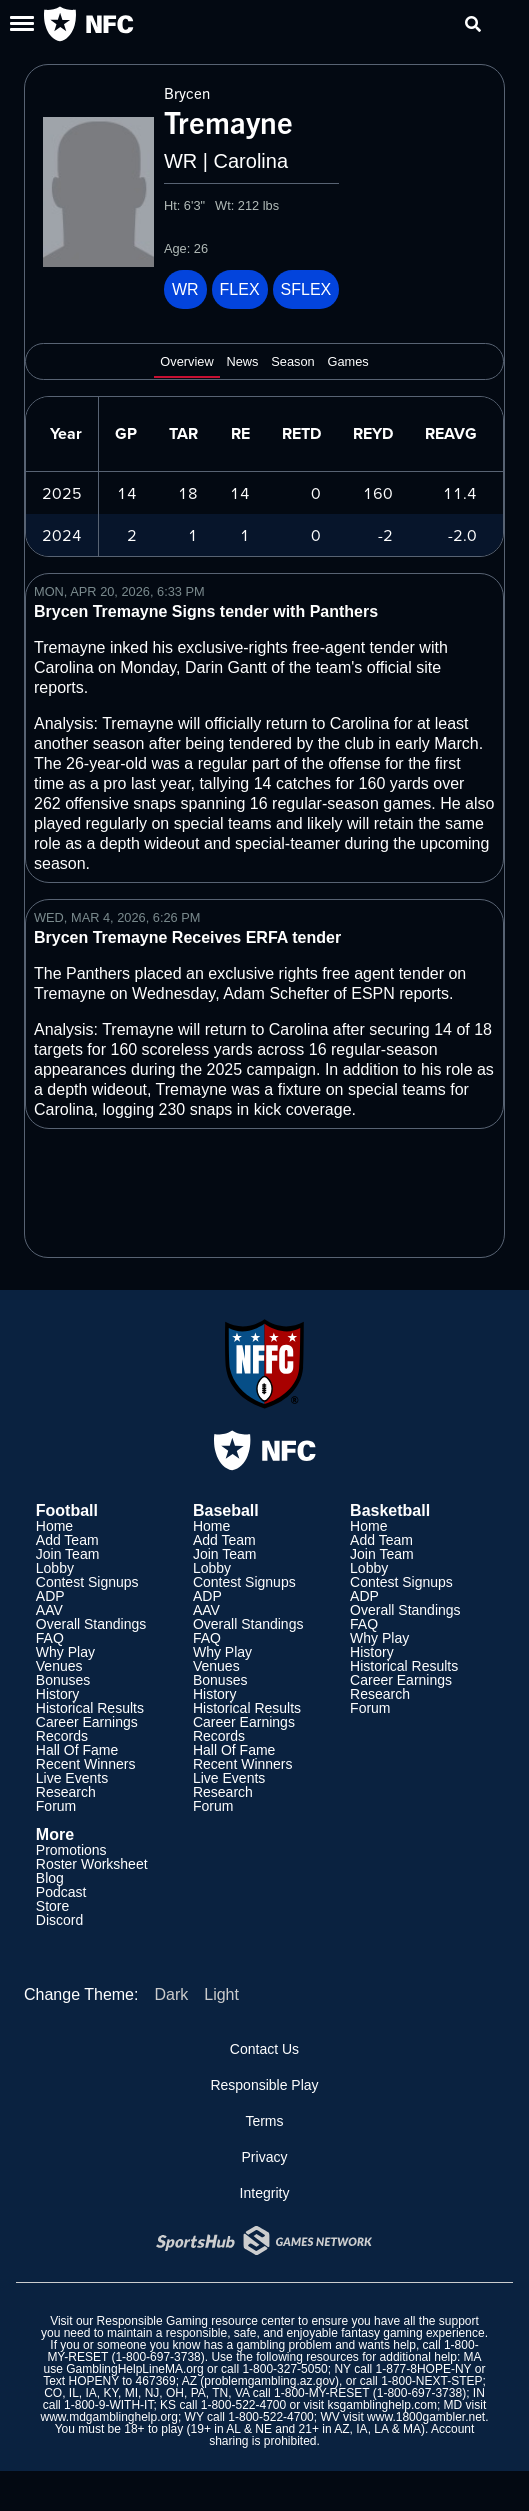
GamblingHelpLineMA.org (134, 2369)
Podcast (61, 1892)
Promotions (71, 1850)
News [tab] (242, 361)
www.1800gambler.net (426, 2417)
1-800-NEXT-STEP (431, 2381)
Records (62, 1736)
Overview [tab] (186, 361)
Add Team (67, 1540)
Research (66, 1792)
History (58, 1694)
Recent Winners (86, 1764)
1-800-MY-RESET (321, 2393)
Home (54, 1526)
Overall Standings (91, 1624)
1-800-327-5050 (284, 2369)
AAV (49, 1610)
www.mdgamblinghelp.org (108, 2417)
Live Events (72, 1778)
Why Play (65, 1652)
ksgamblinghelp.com (382, 2405)
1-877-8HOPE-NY (424, 2369)
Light (221, 1994)
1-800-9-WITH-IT (108, 2405)
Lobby (55, 1568)
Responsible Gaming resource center (196, 2321)
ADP (50, 1596)
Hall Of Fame (77, 1750)
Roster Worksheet (92, 1864)
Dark (171, 1994)
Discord (59, 1920)
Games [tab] (347, 361)
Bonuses (63, 1680)
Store (52, 1906)
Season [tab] (292, 361)
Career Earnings (87, 1722)
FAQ (50, 1638)
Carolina (251, 161)
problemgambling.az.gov (269, 2381)
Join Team (68, 1554)
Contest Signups (87, 1582)
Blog (50, 1878)
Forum (56, 1806)
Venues (59, 1666)
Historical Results (90, 1708)
